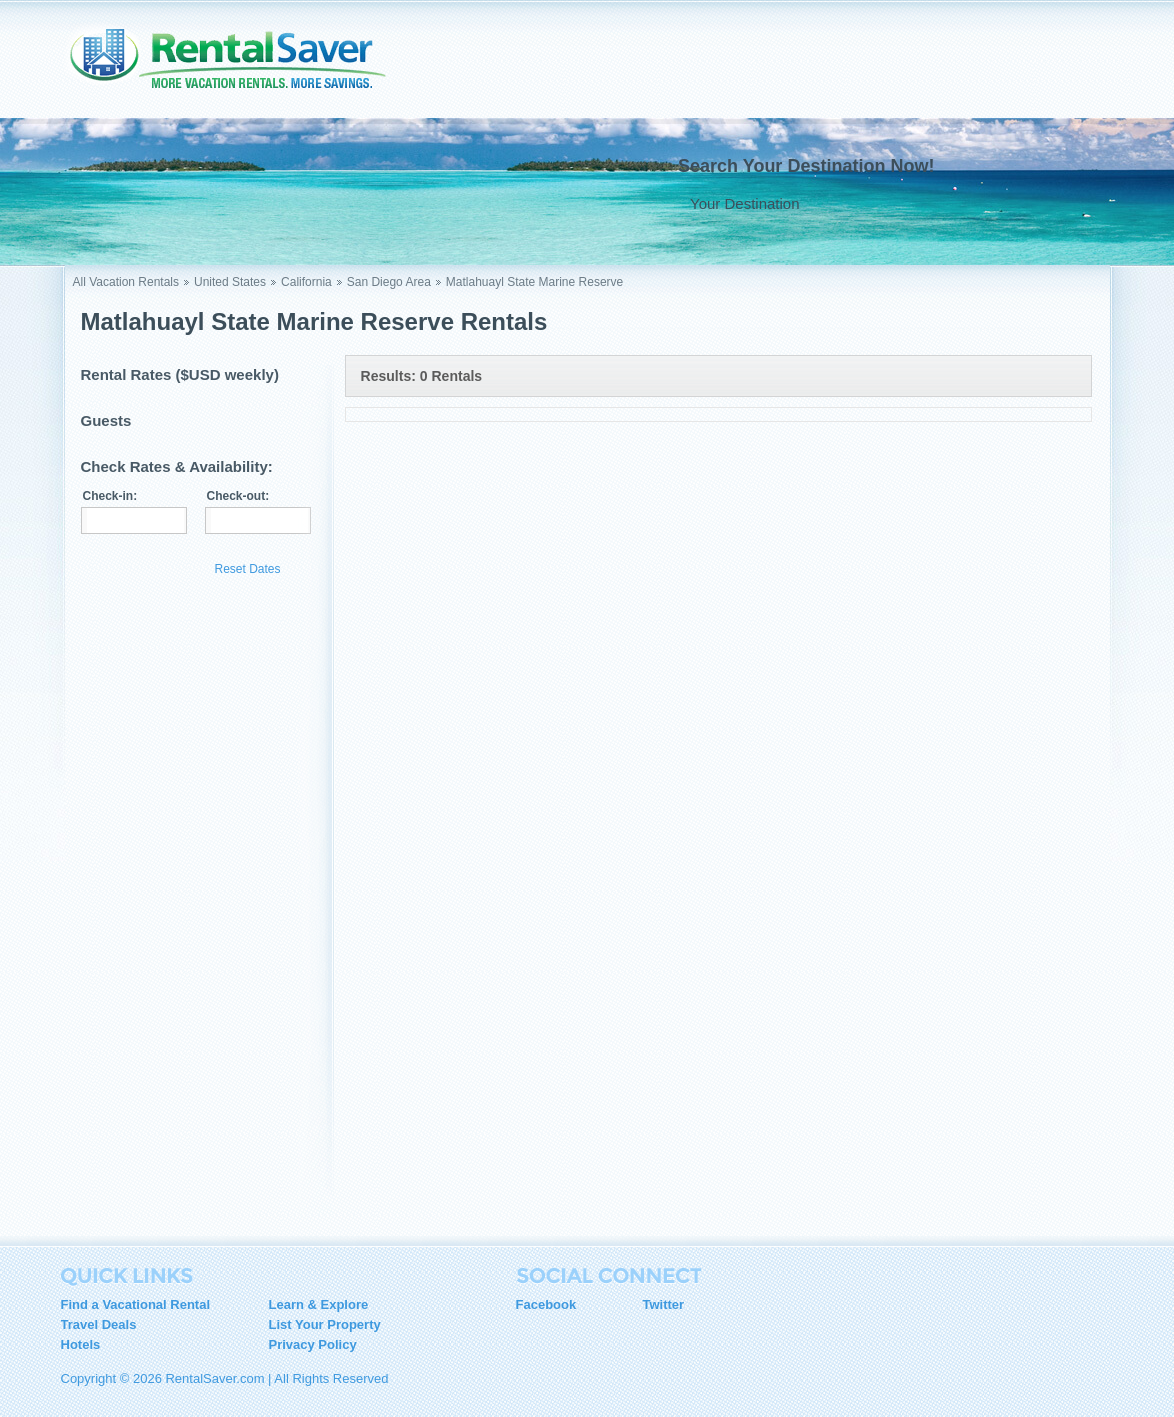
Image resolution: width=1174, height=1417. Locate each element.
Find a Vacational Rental (136, 1304)
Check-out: (238, 496)
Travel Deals (99, 1324)
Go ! (1052, 203)
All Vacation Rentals (126, 282)
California (306, 282)
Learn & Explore (319, 1304)
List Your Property (325, 1324)
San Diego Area (389, 282)
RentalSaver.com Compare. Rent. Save (240, 64)
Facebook (546, 1304)
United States (230, 282)
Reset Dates (248, 569)
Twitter (664, 1304)
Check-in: (110, 496)
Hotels (81, 1344)
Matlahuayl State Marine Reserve (534, 282)
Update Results (143, 568)
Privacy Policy (313, 1344)
